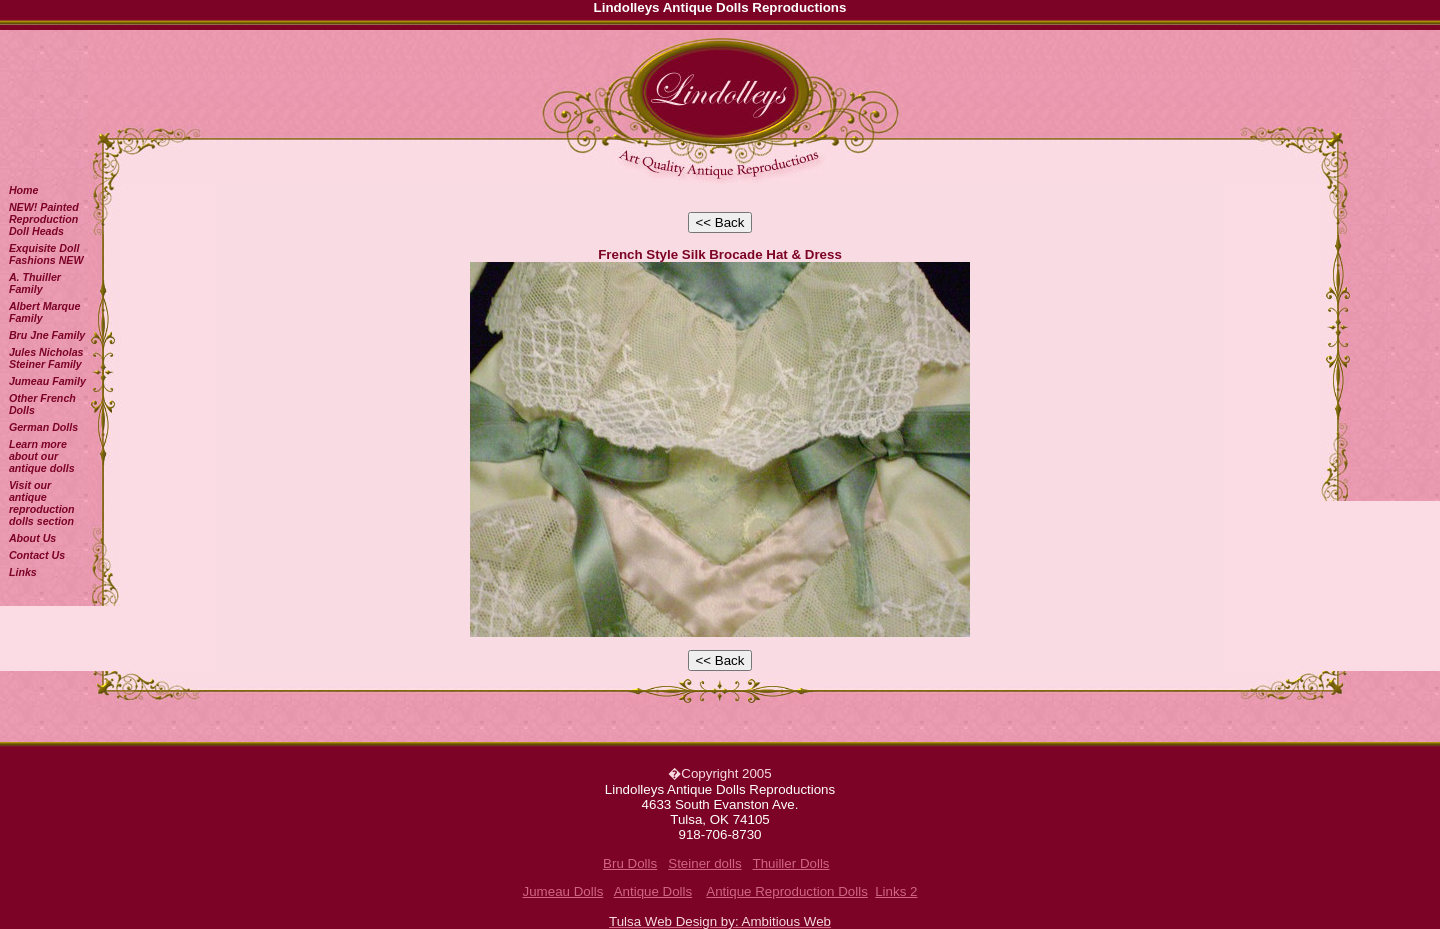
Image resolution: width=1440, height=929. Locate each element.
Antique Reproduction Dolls (787, 891)
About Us (32, 538)
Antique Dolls (653, 891)
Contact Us (37, 555)
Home (24, 190)
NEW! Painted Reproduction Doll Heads (44, 219)
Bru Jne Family (47, 335)
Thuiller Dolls (790, 863)
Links (23, 572)
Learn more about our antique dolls (42, 456)
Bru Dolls (630, 863)
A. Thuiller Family (35, 283)
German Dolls (43, 427)
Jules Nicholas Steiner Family (46, 358)
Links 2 (896, 891)
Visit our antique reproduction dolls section (42, 503)
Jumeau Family (47, 381)
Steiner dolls (704, 863)
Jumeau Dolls (563, 891)
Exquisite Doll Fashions (46, 254)
